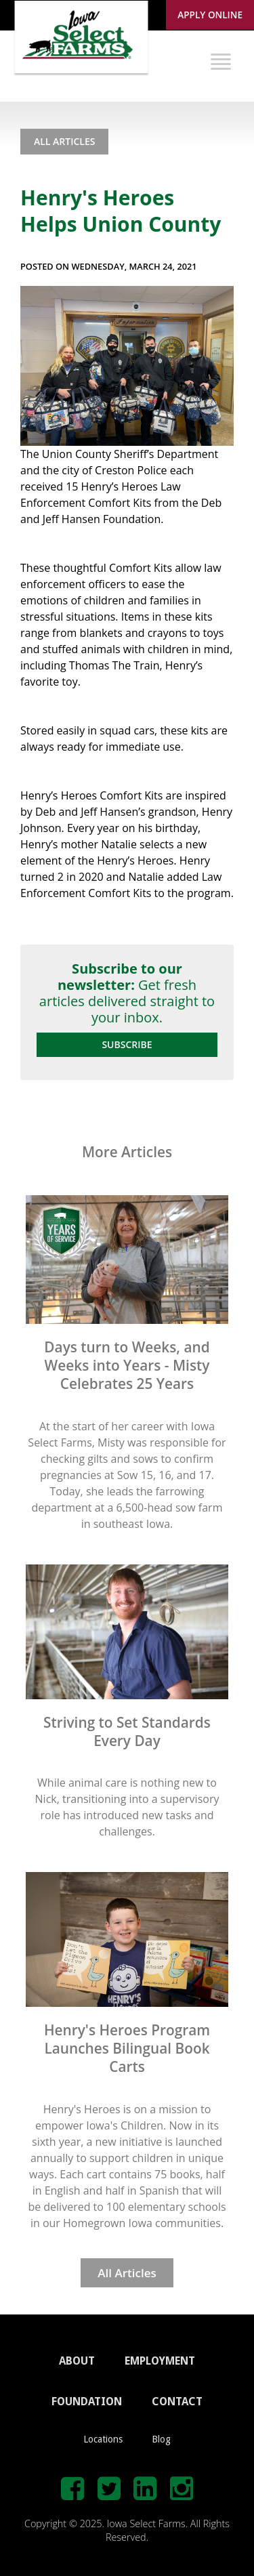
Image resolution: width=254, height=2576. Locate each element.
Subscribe (127, 1044)
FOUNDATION (86, 2401)
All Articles (64, 141)
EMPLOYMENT (160, 2360)
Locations (103, 2439)
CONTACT (177, 2401)
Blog (161, 2439)
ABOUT (77, 2360)
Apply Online (209, 14)
